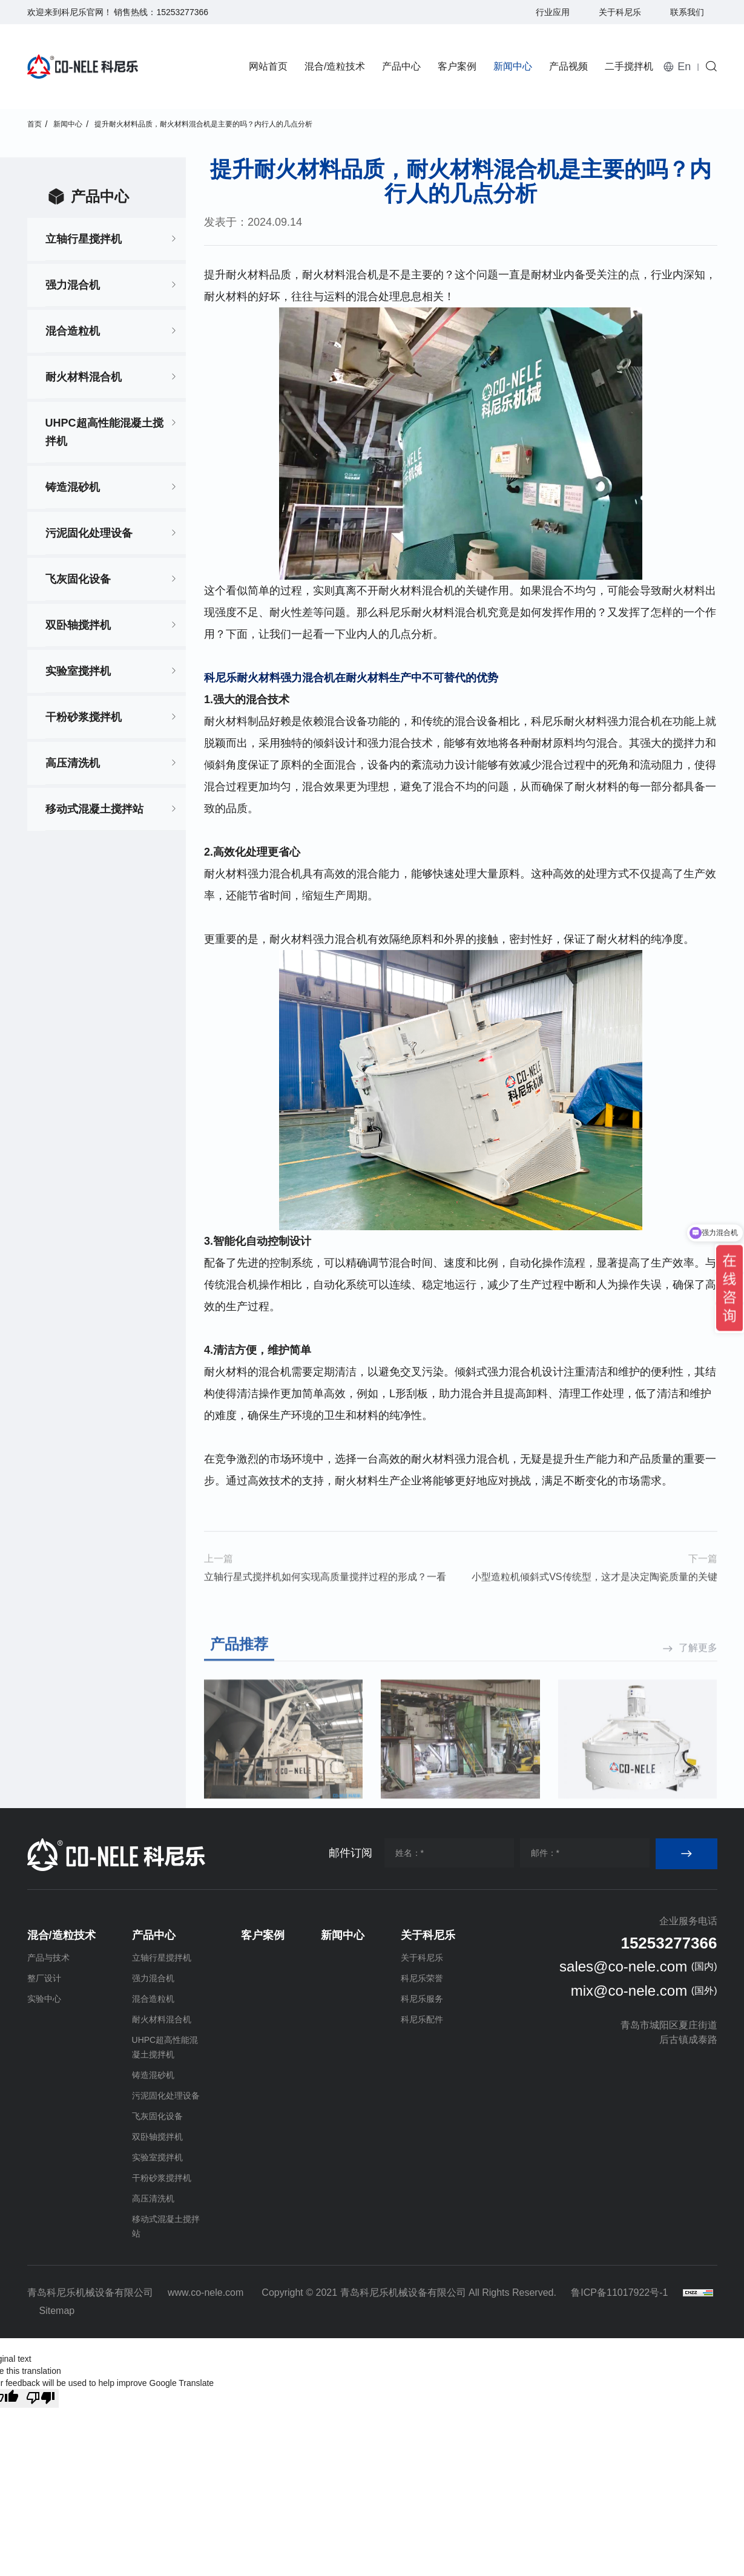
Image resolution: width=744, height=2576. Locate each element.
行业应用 (553, 12)
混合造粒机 (72, 331)
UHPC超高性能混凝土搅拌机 (104, 432)
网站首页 (268, 66)
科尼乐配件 (422, 2019)
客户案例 (457, 66)
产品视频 (568, 66)
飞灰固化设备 (78, 579)
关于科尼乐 (620, 12)
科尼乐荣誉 (422, 1978)
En (684, 67)
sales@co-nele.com (623, 1966)
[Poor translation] (40, 2398)
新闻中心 (512, 66)
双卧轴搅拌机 (78, 625)
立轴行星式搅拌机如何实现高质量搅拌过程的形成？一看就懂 (325, 1614)
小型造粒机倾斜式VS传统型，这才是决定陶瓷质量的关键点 (594, 1614)
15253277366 (182, 12)
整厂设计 (44, 1978)
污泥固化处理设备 (89, 533)
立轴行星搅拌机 (83, 239)
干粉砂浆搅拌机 (83, 717)
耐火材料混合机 (83, 377)
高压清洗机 (72, 763)
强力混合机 (72, 285)
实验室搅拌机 (78, 671)
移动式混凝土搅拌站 (94, 809)
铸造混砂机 (72, 487)
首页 (34, 124)
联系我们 (687, 12)
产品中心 (401, 66)
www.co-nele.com (205, 2292)
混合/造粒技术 (335, 66)
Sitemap (57, 2311)
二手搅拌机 (629, 66)
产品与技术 (48, 1957)
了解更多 (698, 1785)
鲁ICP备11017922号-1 (619, 2292)
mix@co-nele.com (629, 1990)
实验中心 (44, 1999)
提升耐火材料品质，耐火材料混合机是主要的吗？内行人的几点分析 (203, 124)
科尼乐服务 (422, 1999)
